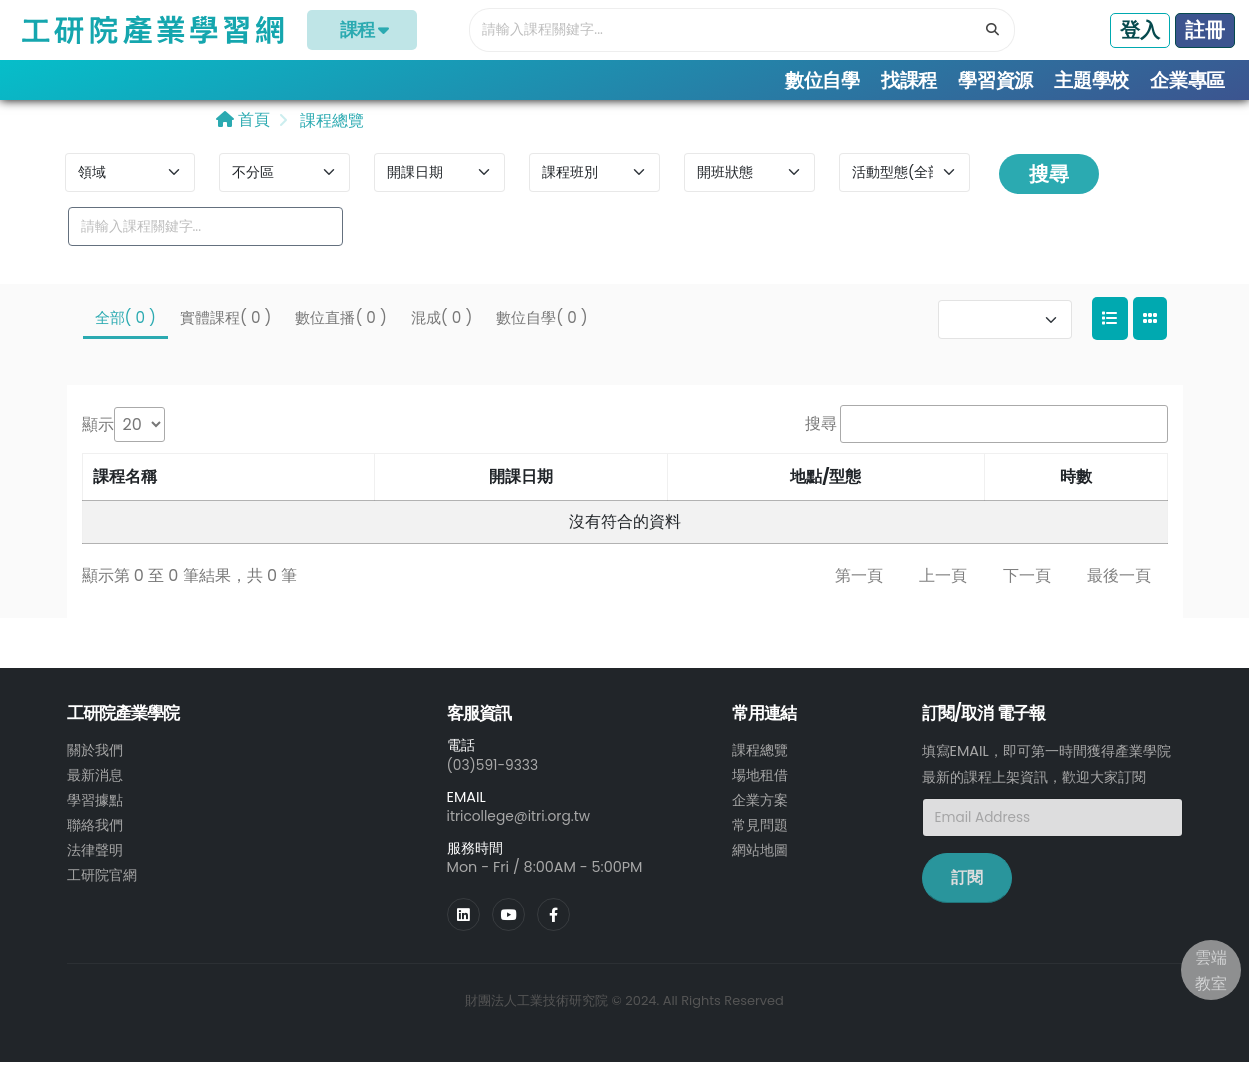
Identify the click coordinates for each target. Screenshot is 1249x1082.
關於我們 (95, 771)
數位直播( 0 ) (340, 338)
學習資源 (995, 80)
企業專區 (1187, 80)
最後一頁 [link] (1119, 596)
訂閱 (967, 899)
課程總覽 (330, 141)
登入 (1140, 30)
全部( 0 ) (125, 338)
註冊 (1205, 30)
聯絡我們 (95, 843)
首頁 (243, 140)
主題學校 (1091, 80)
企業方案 (760, 819)
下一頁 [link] (1027, 596)
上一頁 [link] (943, 596)
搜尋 (1049, 195)
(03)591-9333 (495, 786)
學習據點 (95, 819)
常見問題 (760, 843)
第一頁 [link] (859, 596)
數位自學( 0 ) (541, 338)
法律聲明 (95, 867)
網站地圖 (760, 867)
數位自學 (822, 80)
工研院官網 (102, 891)
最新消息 (95, 795)
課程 (362, 30)
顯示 (98, 445)
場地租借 (760, 795)
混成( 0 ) (441, 338)
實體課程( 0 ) (225, 338)
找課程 (909, 80)
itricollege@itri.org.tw (522, 836)
